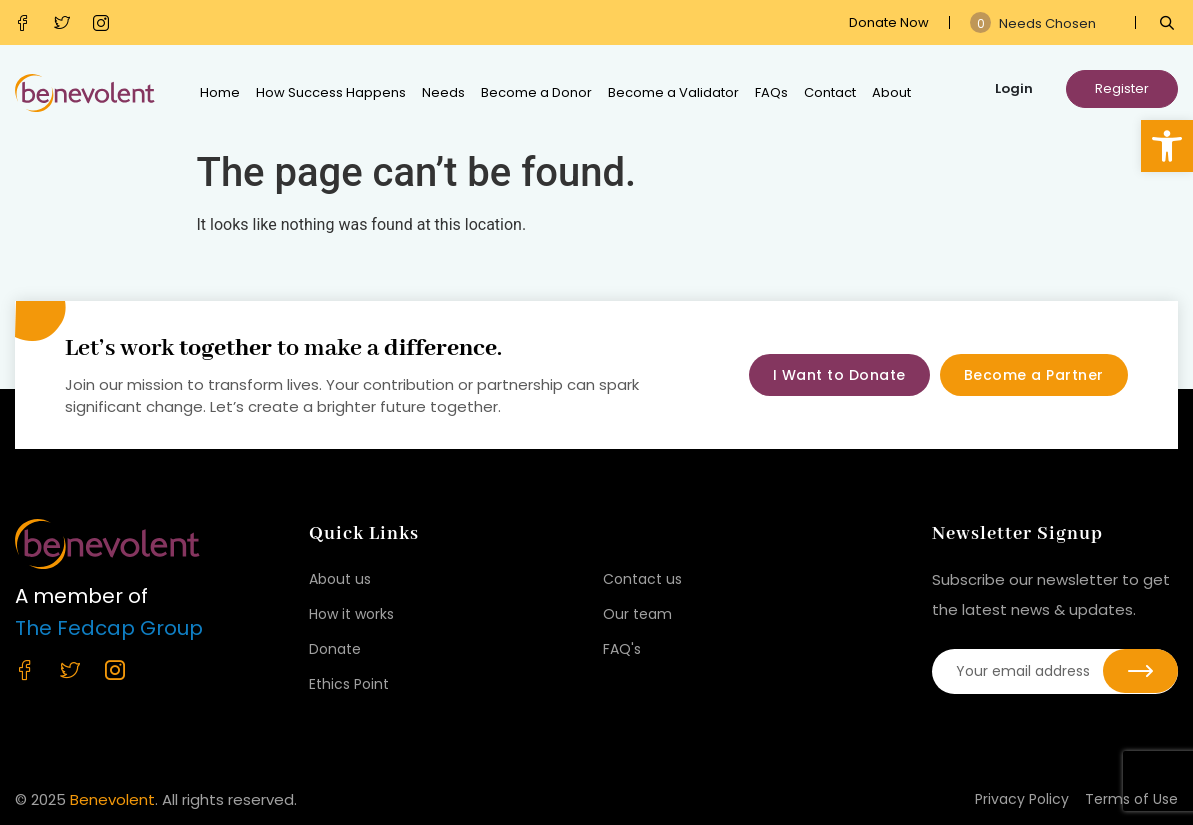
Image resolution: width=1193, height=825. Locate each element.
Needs (443, 92)
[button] (1167, 146)
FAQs (771, 92)
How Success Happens (331, 92)
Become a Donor (536, 92)
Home (220, 92)
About (891, 92)
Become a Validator (673, 92)
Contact (830, 92)
